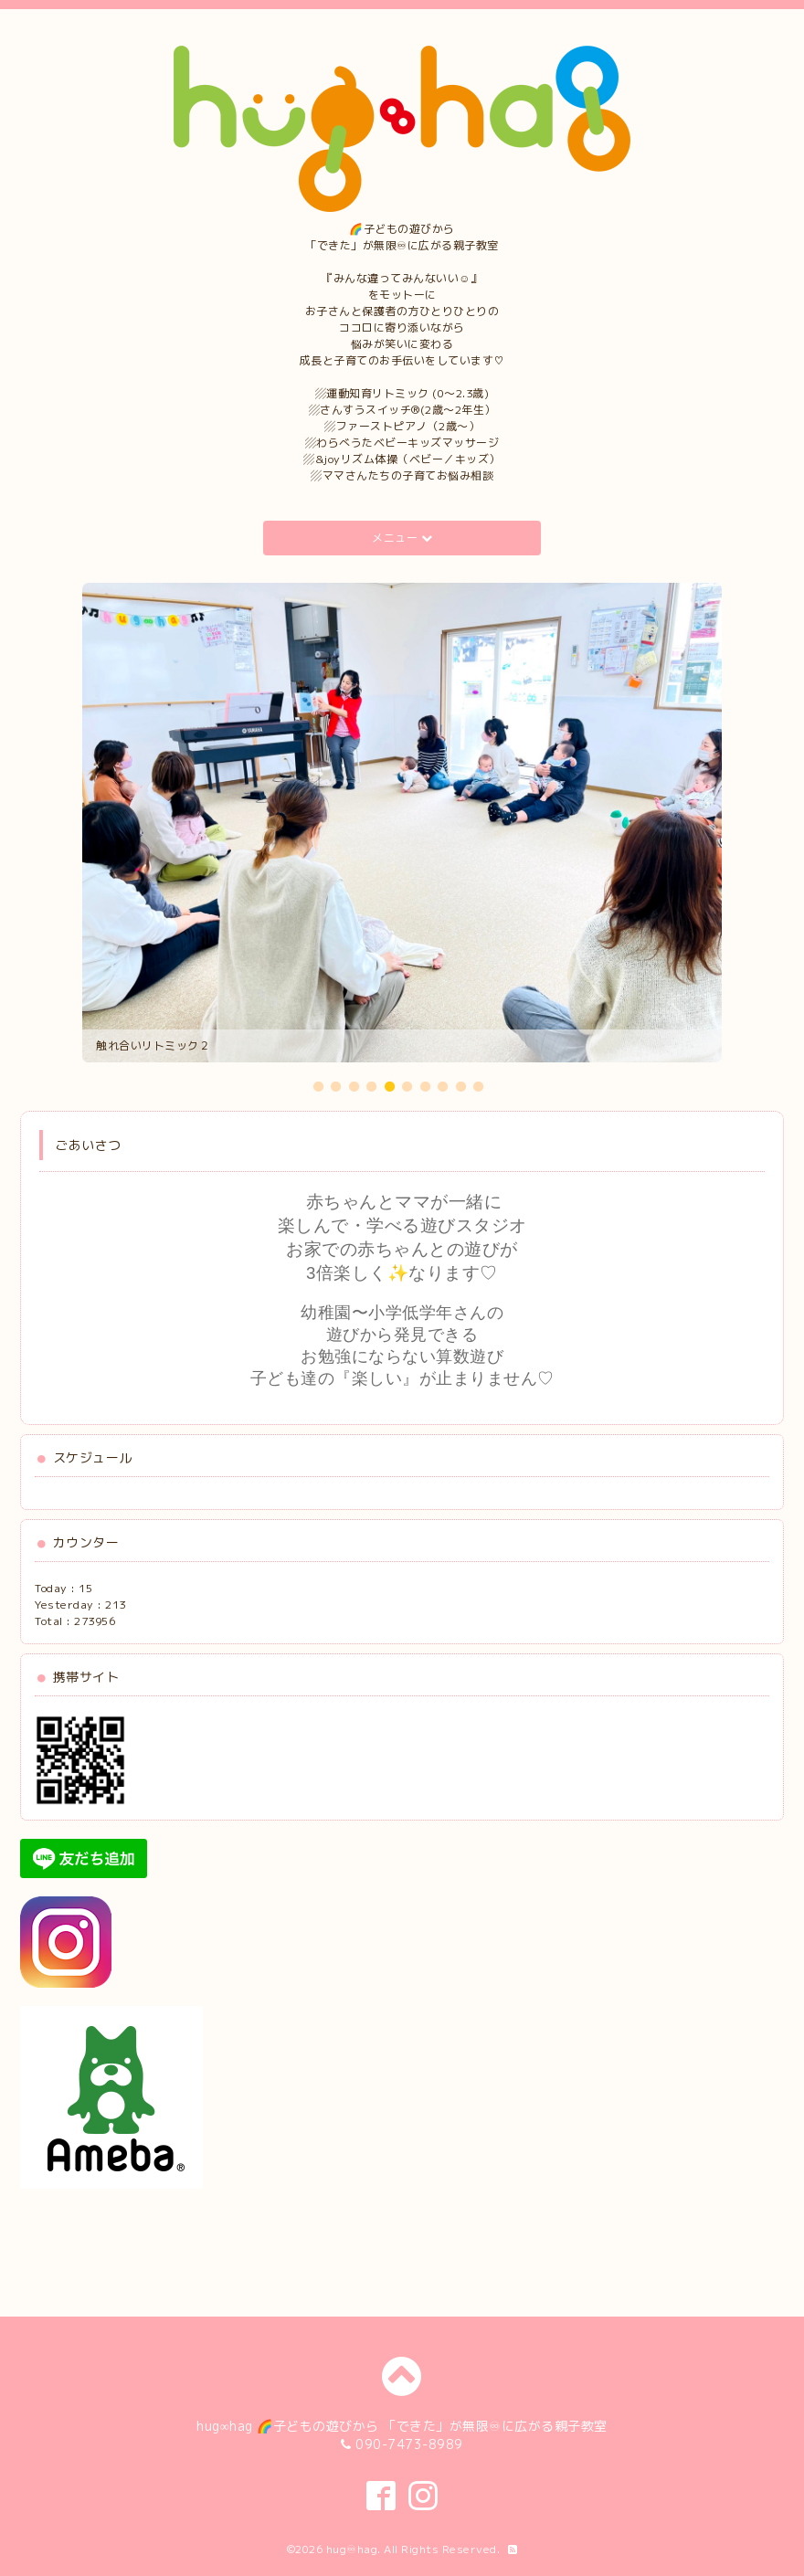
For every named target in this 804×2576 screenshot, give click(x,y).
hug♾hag (352, 2549)
